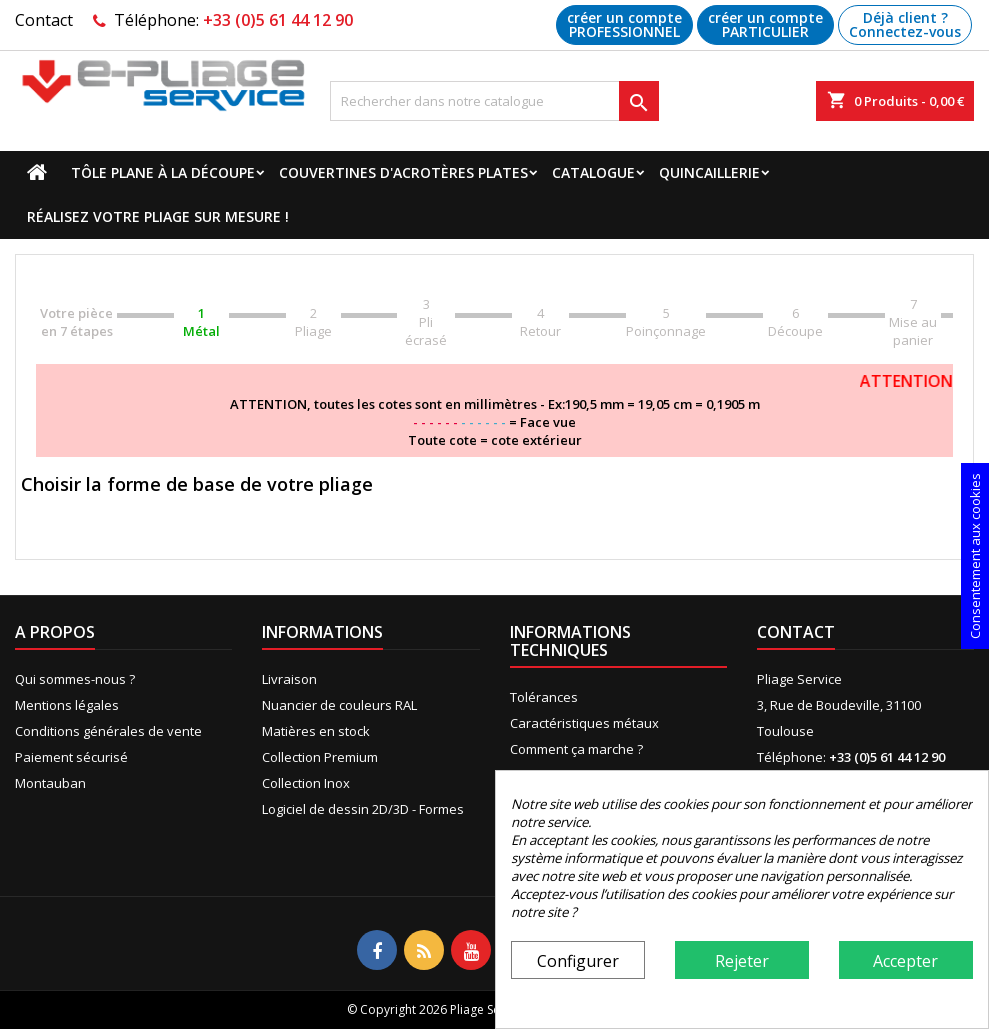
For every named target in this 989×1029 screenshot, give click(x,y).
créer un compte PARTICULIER (765, 24)
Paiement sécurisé (71, 757)
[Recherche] (495, 101)
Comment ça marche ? (576, 749)
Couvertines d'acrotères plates (403, 172)
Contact (44, 20)
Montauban (50, 783)
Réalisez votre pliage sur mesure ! (158, 216)
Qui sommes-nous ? (75, 679)
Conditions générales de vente (108, 731)
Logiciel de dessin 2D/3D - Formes (363, 809)
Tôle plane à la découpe (163, 172)
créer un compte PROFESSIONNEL (624, 24)
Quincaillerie (709, 172)
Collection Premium (320, 757)
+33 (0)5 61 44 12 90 (278, 20)
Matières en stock (316, 731)
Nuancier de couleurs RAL (339, 705)
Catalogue (593, 172)
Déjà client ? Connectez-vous (905, 24)
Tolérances (544, 697)
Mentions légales (67, 705)
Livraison (289, 679)
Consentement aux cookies (975, 556)
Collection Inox (306, 783)
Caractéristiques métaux (584, 723)
